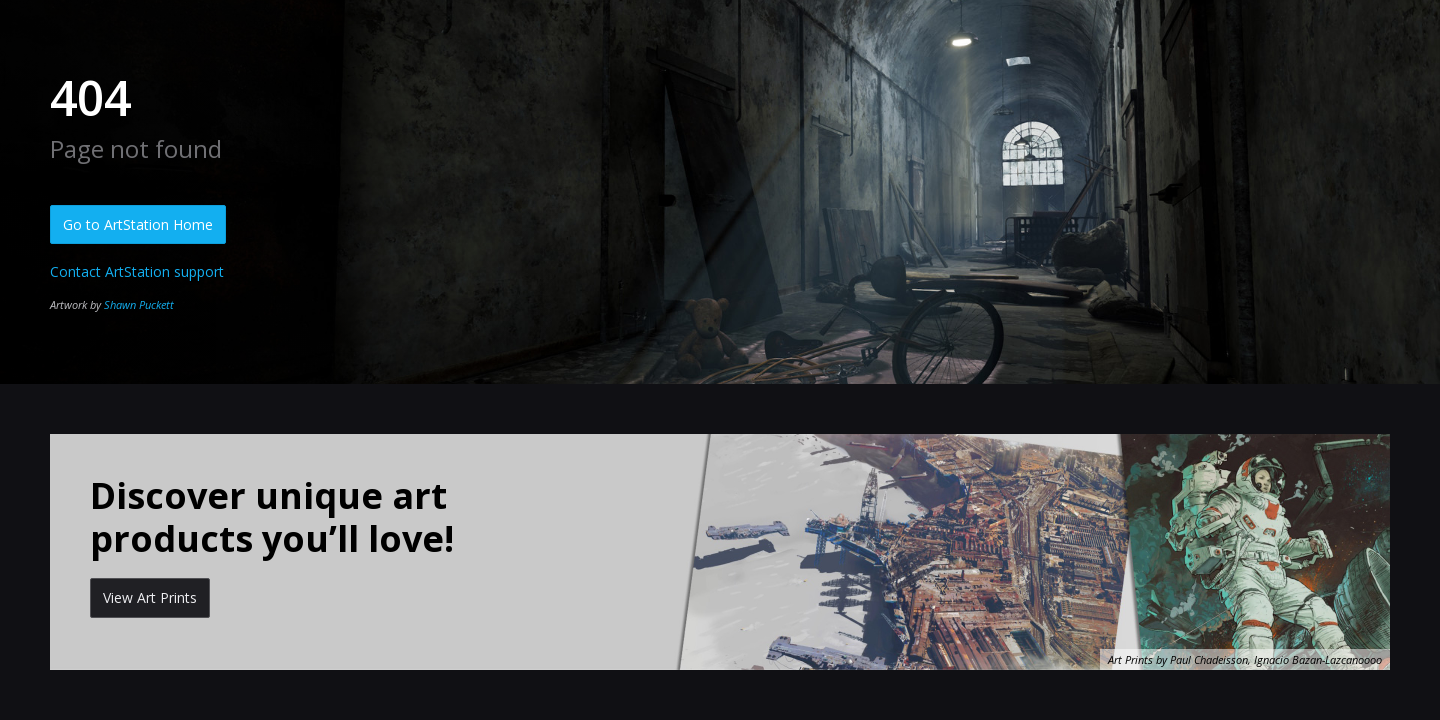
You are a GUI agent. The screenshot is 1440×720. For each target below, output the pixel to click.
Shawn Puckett (139, 304)
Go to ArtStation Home (138, 224)
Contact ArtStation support (137, 271)
